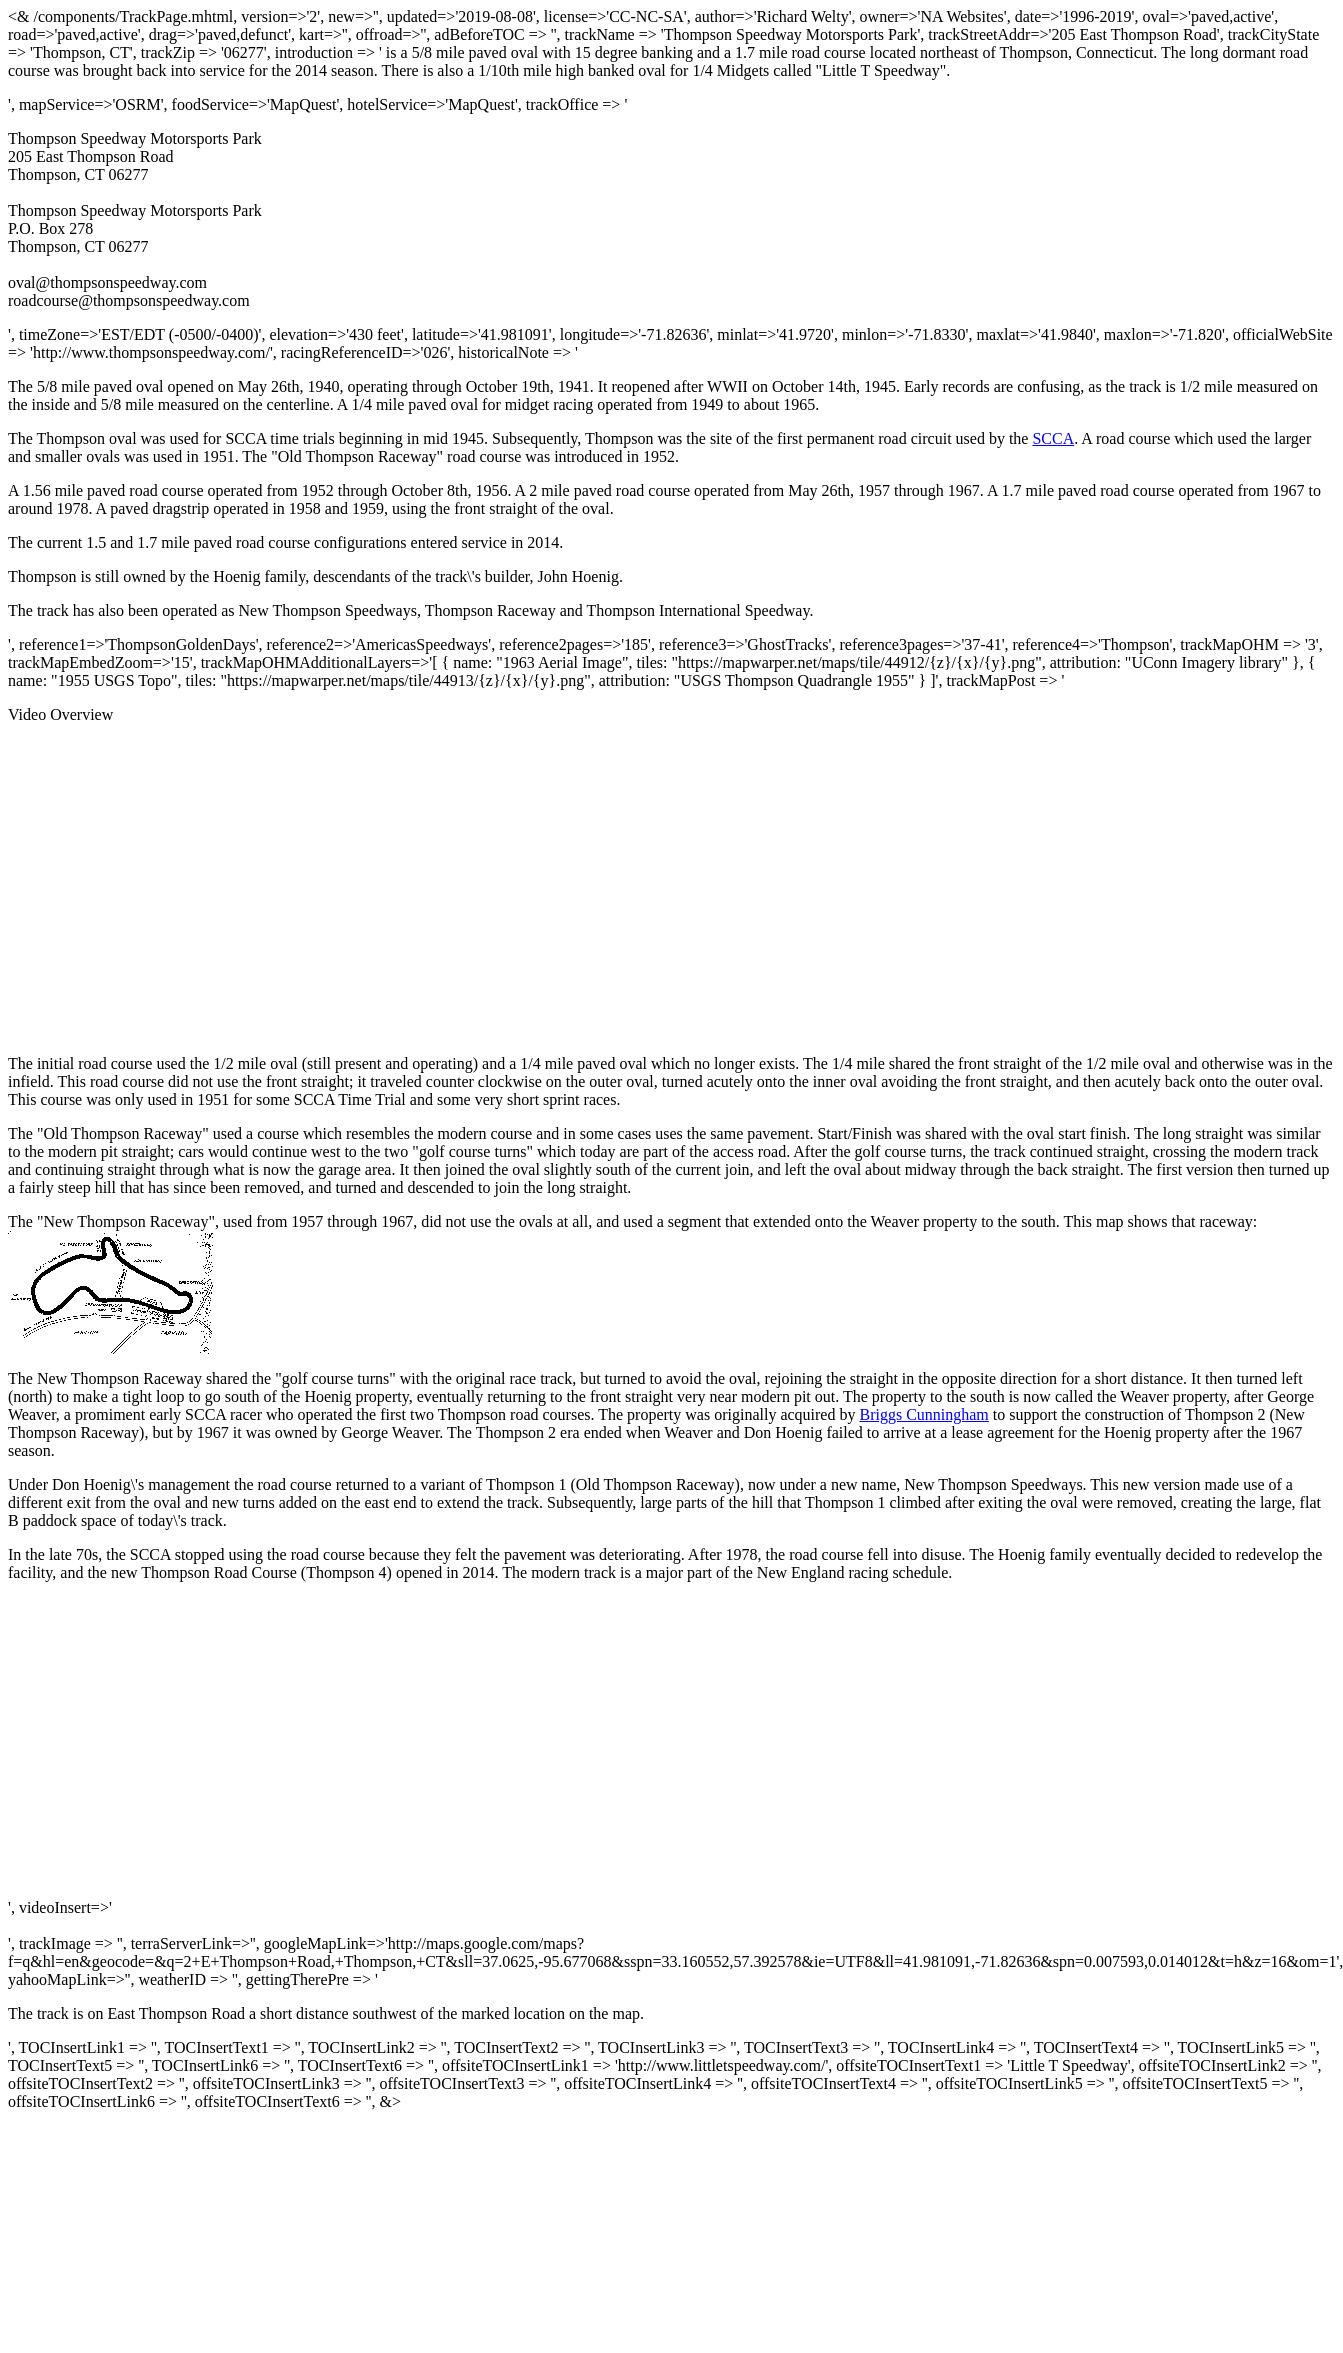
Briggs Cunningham (923, 1414)
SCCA (1053, 438)
